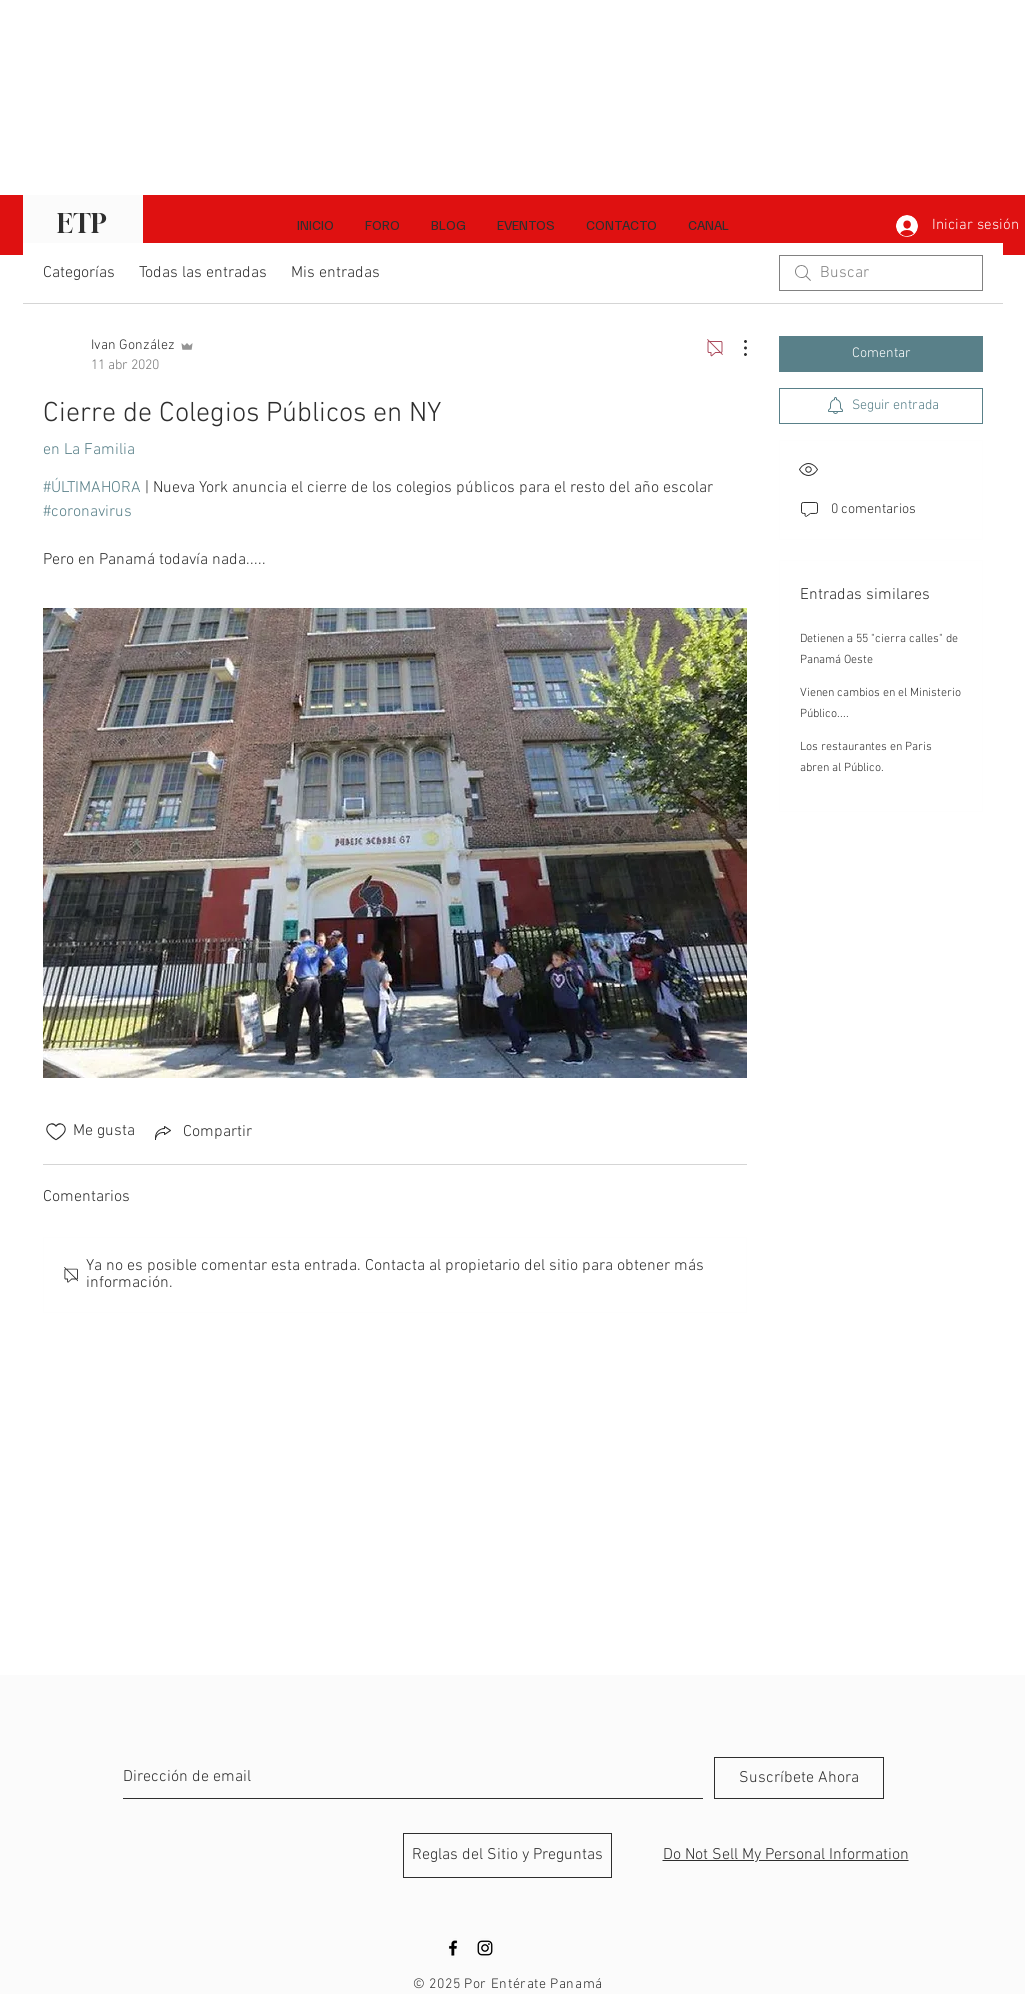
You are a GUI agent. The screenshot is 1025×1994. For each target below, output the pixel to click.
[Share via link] (201, 1132)
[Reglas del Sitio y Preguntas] (507, 1855)
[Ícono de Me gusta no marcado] (56, 1132)
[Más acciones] (735, 348)
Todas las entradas (203, 273)
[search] (881, 273)
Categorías (79, 273)
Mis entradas (335, 273)
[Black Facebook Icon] (453, 1948)
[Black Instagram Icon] (485, 1948)
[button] (708, 225)
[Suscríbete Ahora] (799, 1778)
